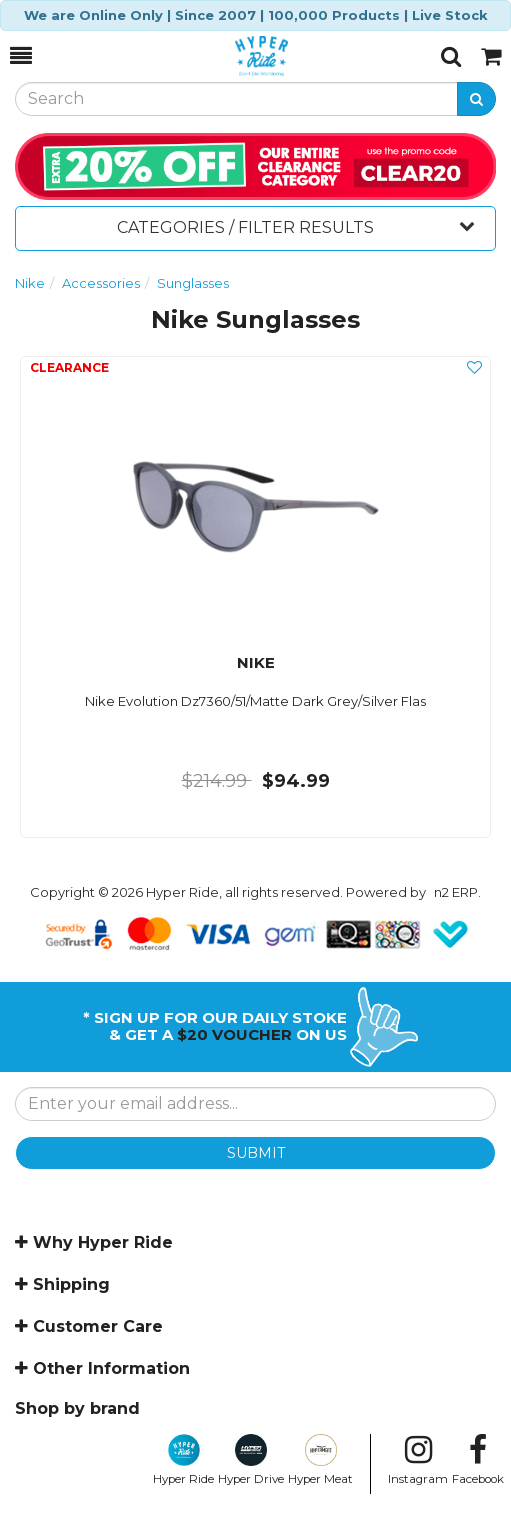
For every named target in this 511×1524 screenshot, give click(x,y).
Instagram (418, 1460)
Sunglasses (193, 283)
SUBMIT (256, 1153)
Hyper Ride (183, 1460)
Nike (30, 283)
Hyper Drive (251, 1460)
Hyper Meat (320, 1460)
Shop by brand (77, 1408)
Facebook (478, 1460)
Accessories (101, 283)
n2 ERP (456, 892)
